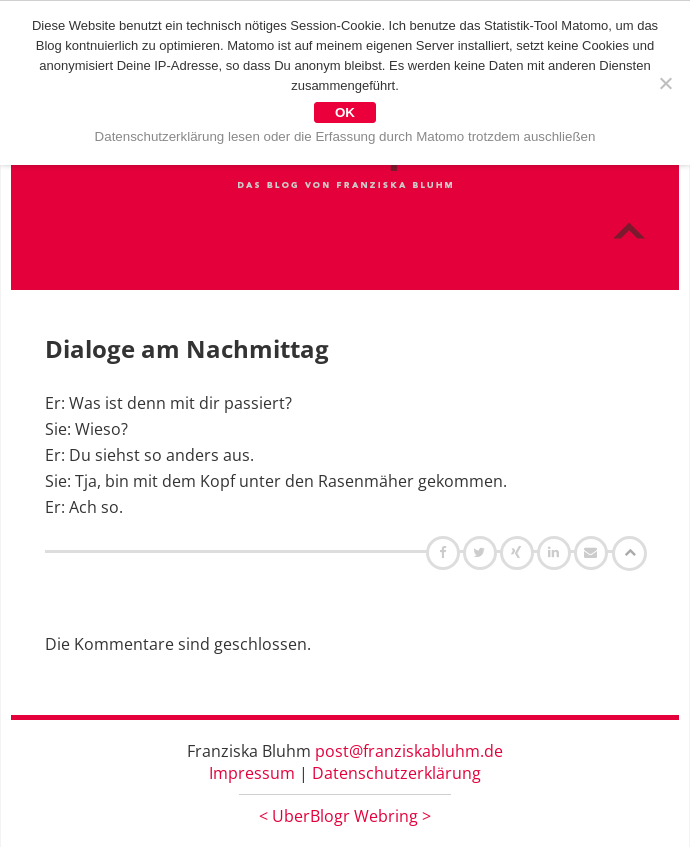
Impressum (252, 773)
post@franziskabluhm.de (409, 751)
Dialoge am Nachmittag (187, 348)
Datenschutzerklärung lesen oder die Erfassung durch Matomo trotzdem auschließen (345, 136)
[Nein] (665, 83)
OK (345, 112)
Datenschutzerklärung (396, 773)
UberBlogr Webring (345, 816)
